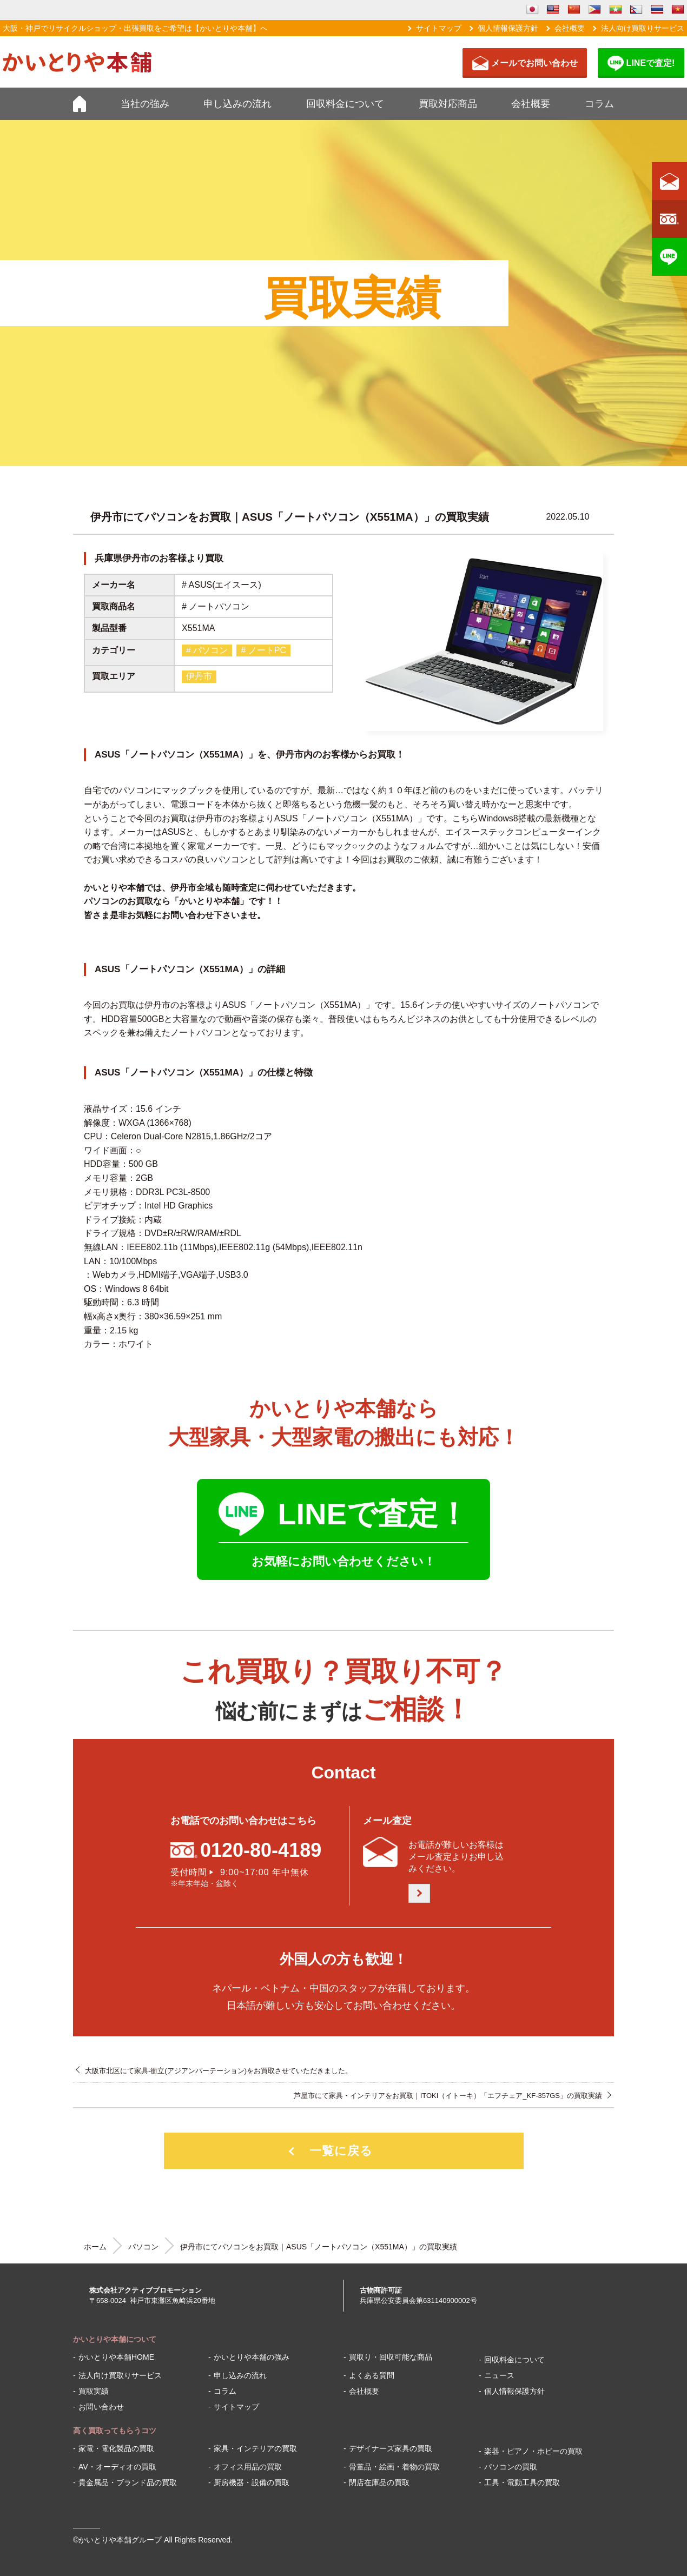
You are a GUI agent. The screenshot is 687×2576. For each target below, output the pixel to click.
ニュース (499, 2375)
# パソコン (207, 650)
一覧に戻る (341, 2150)
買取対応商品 (448, 103)
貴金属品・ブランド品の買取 (127, 2482)
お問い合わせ (101, 2406)
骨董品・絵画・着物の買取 (394, 2466)
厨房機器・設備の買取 (251, 2482)
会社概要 (569, 28)
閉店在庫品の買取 (379, 2482)
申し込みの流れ (237, 103)
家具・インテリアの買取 (255, 2448)
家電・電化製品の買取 (116, 2448)
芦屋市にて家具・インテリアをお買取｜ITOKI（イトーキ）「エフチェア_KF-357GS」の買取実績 (448, 2096)
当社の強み (145, 103)
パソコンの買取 (510, 2466)
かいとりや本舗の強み (251, 2357)
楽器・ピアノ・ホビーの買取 (533, 2451)
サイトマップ (438, 28)
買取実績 (93, 2391)
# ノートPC (263, 650)
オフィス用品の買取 (248, 2466)
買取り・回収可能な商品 (390, 2357)
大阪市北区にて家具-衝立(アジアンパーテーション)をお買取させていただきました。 (218, 2071)
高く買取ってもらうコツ (114, 2430)
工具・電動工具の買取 (522, 2482)
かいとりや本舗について (114, 2339)
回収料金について (345, 103)
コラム (599, 103)
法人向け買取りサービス (642, 28)
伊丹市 (199, 676)
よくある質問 (371, 2375)
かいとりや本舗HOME (116, 2357)
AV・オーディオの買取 (117, 2466)
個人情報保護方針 (508, 28)
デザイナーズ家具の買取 (390, 2448)
